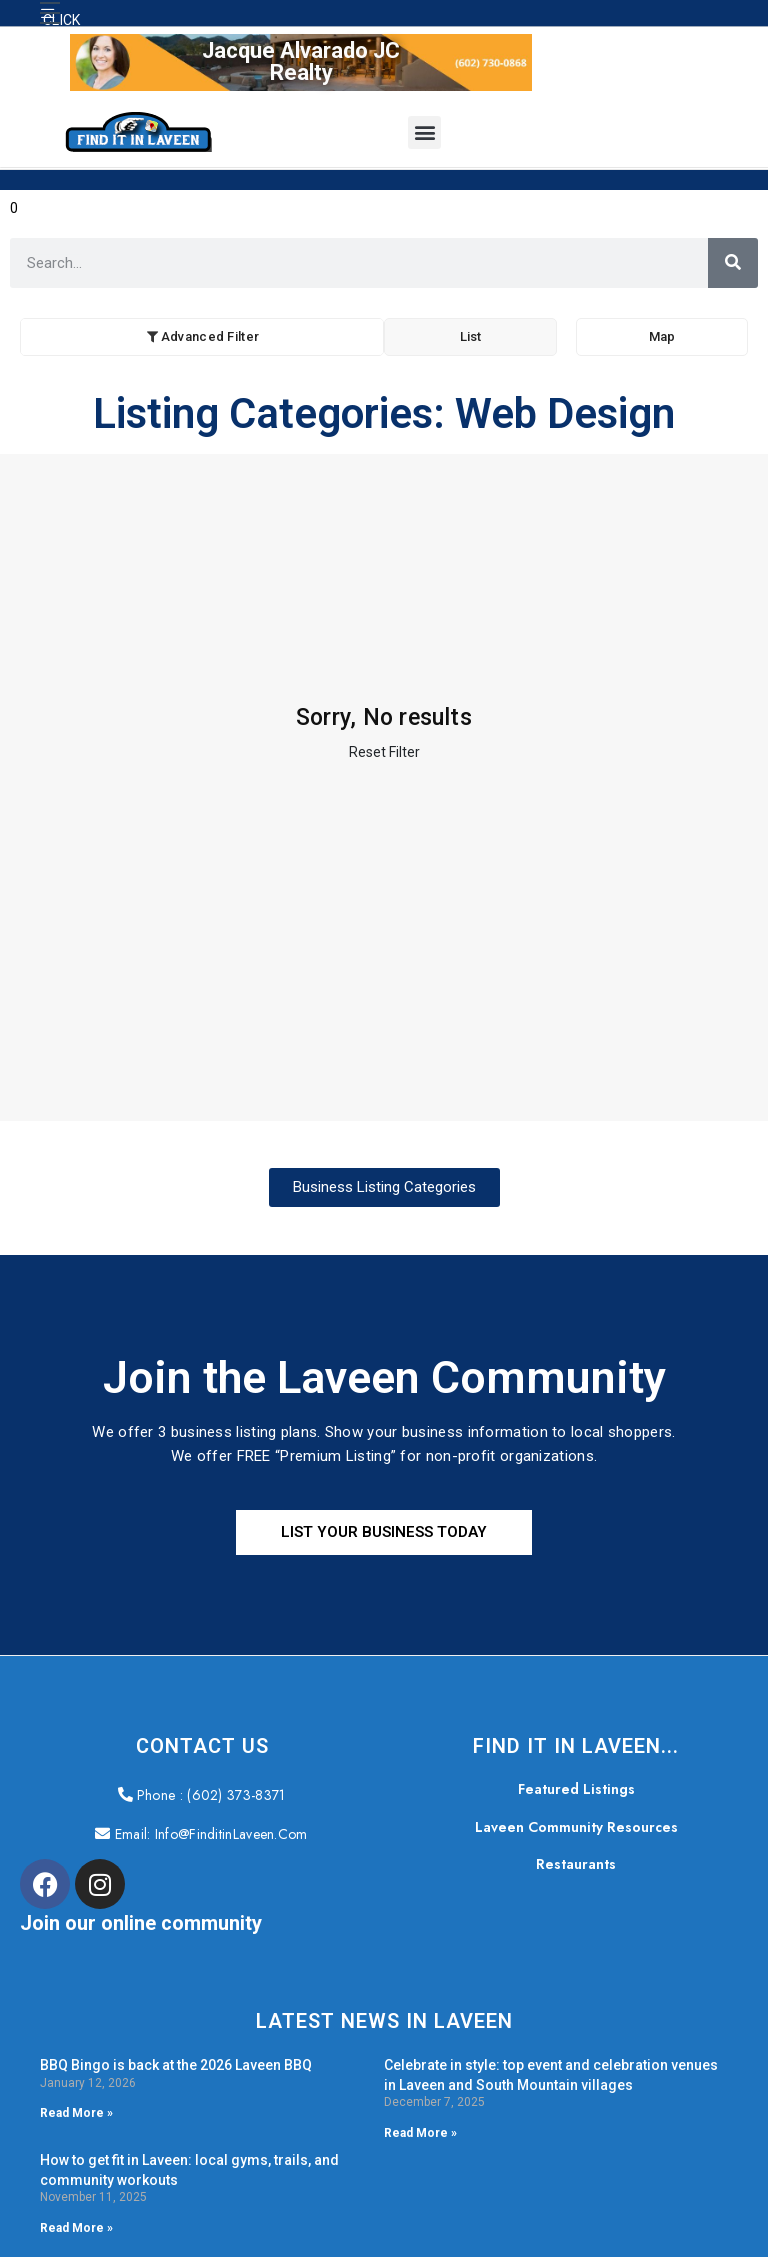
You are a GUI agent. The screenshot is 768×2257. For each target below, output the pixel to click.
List (470, 336)
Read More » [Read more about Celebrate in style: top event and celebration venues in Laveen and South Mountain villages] (420, 2133)
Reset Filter (384, 752)
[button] (50, 13)
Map (662, 336)
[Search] (733, 263)
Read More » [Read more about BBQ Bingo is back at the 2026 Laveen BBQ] (76, 2113)
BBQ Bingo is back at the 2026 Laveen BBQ (176, 2065)
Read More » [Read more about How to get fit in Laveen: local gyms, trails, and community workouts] (76, 2228)
